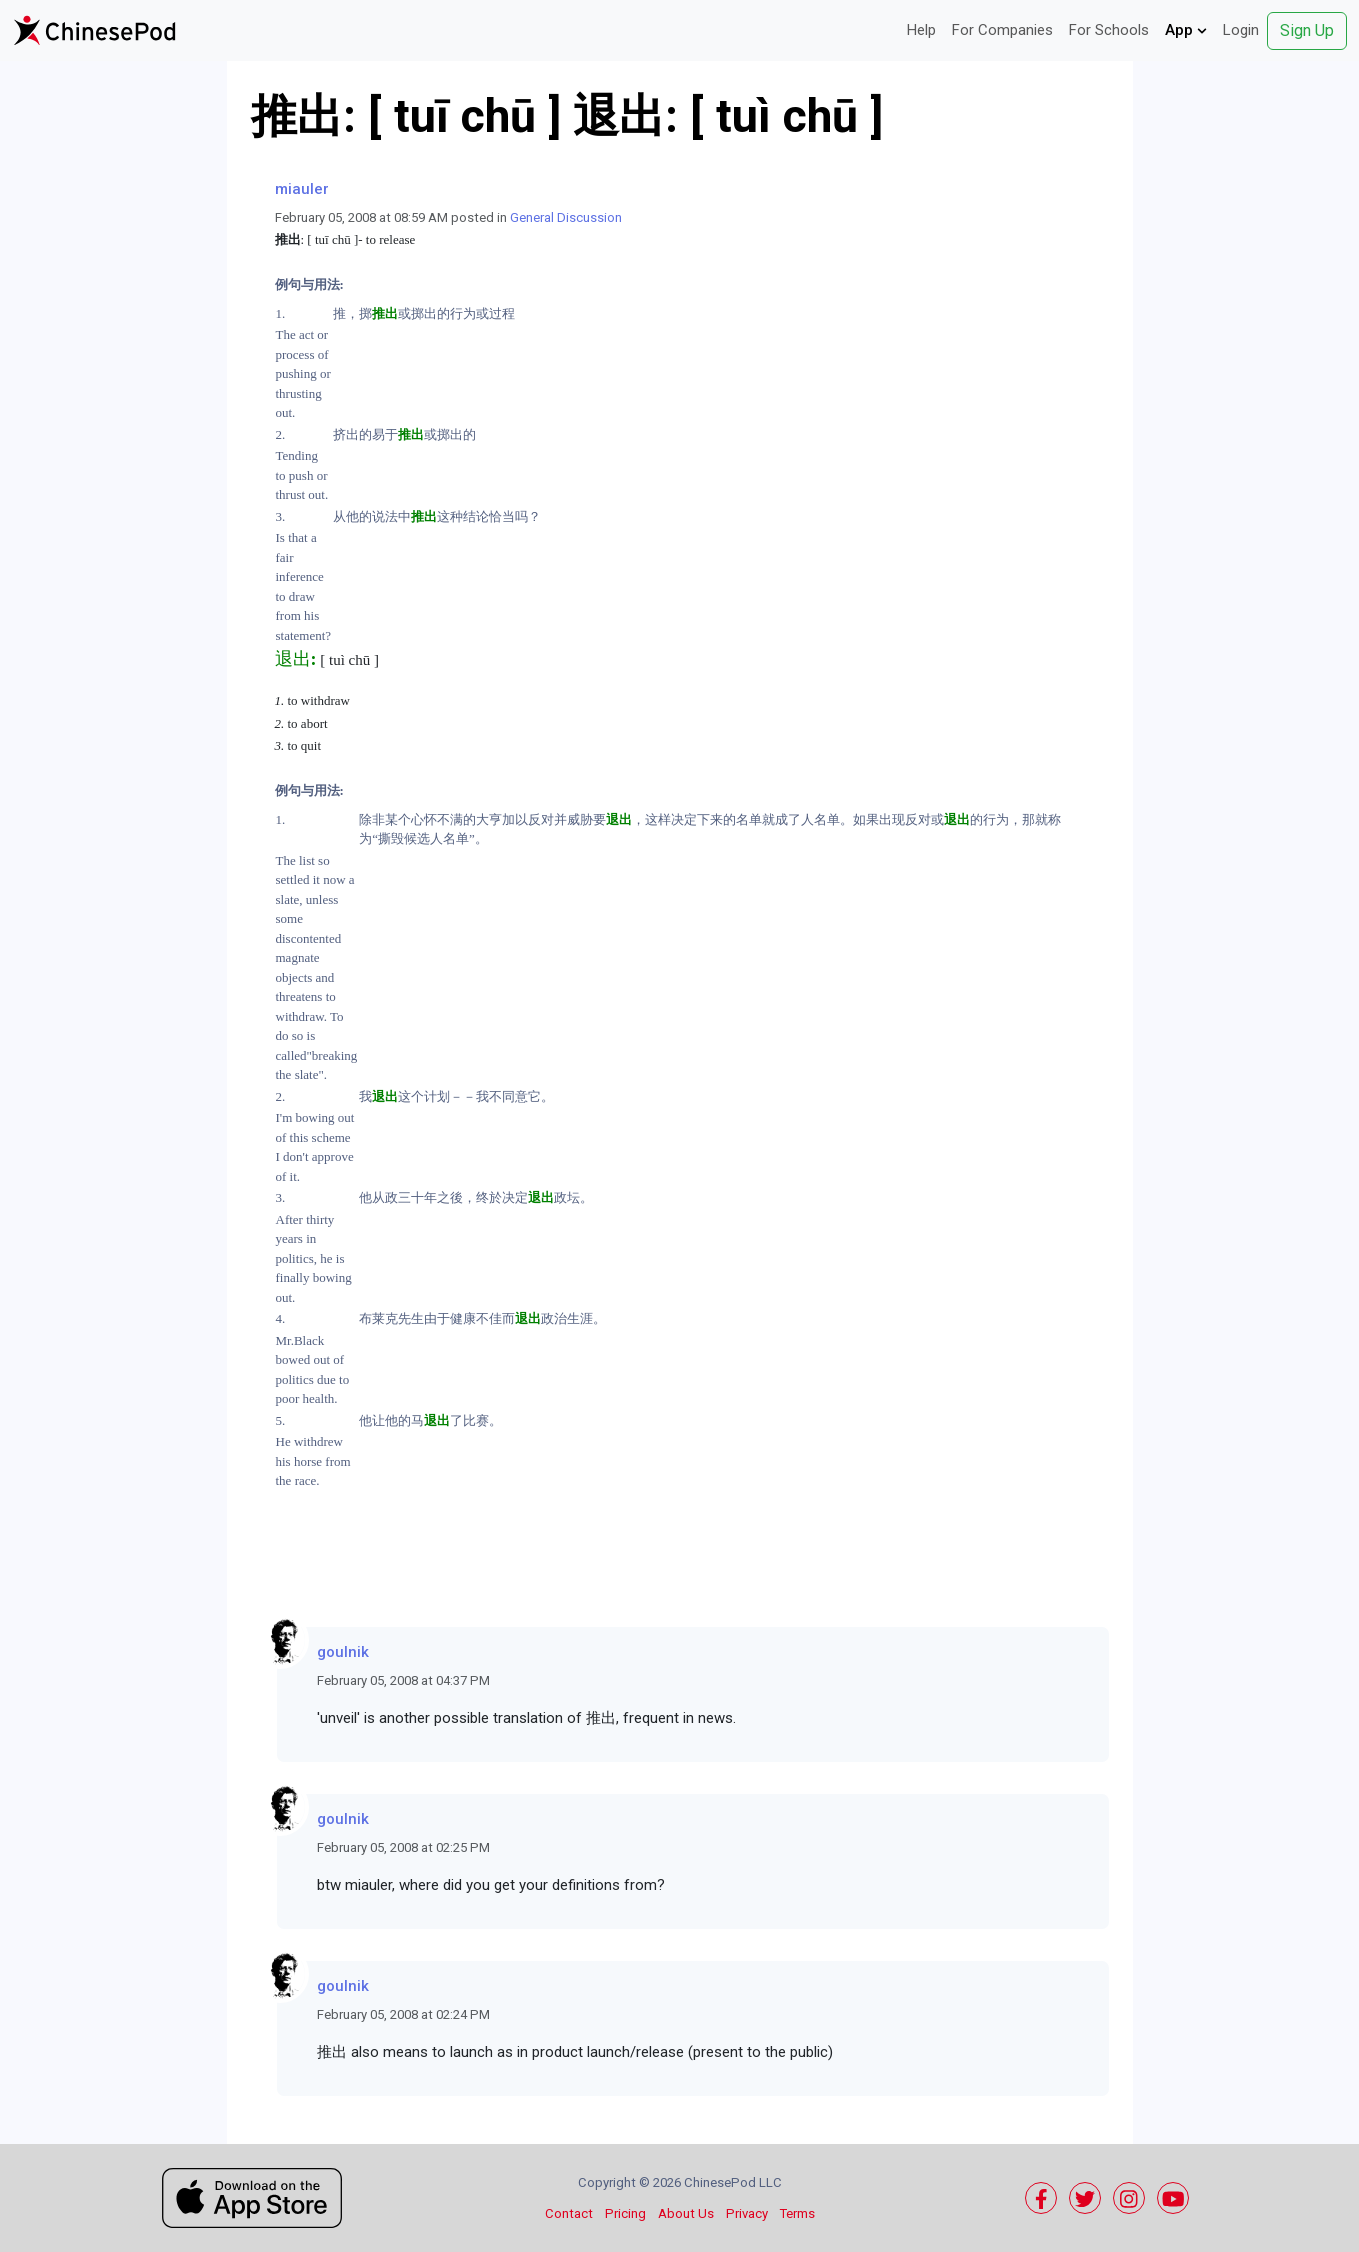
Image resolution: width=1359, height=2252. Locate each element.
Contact (569, 2213)
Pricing (625, 2213)
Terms (797, 2213)
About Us (686, 2213)
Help (921, 30)
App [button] (1186, 30)
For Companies (1002, 30)
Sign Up (1307, 30)
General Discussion (566, 217)
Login (1241, 30)
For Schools (1109, 30)
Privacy (747, 2213)
